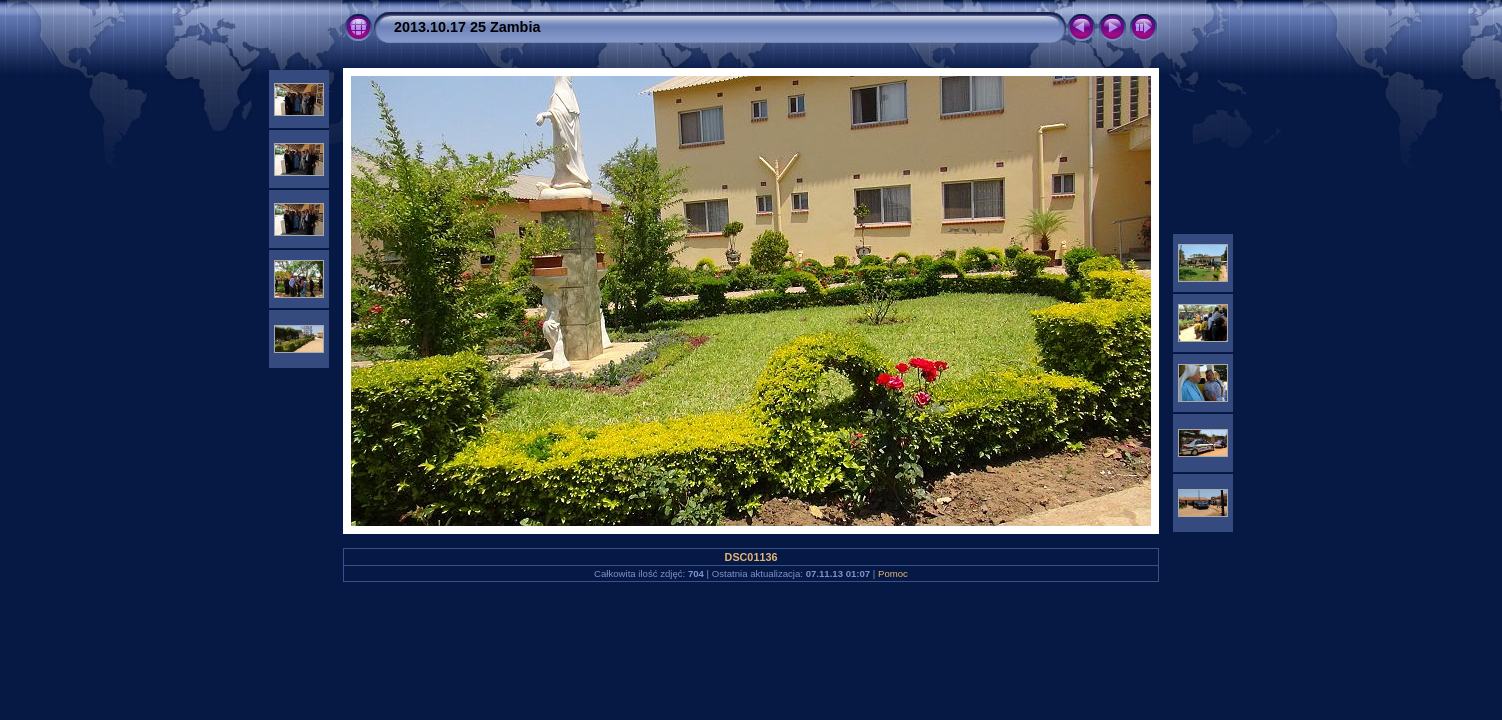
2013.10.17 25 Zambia (467, 27)
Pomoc (893, 573)
